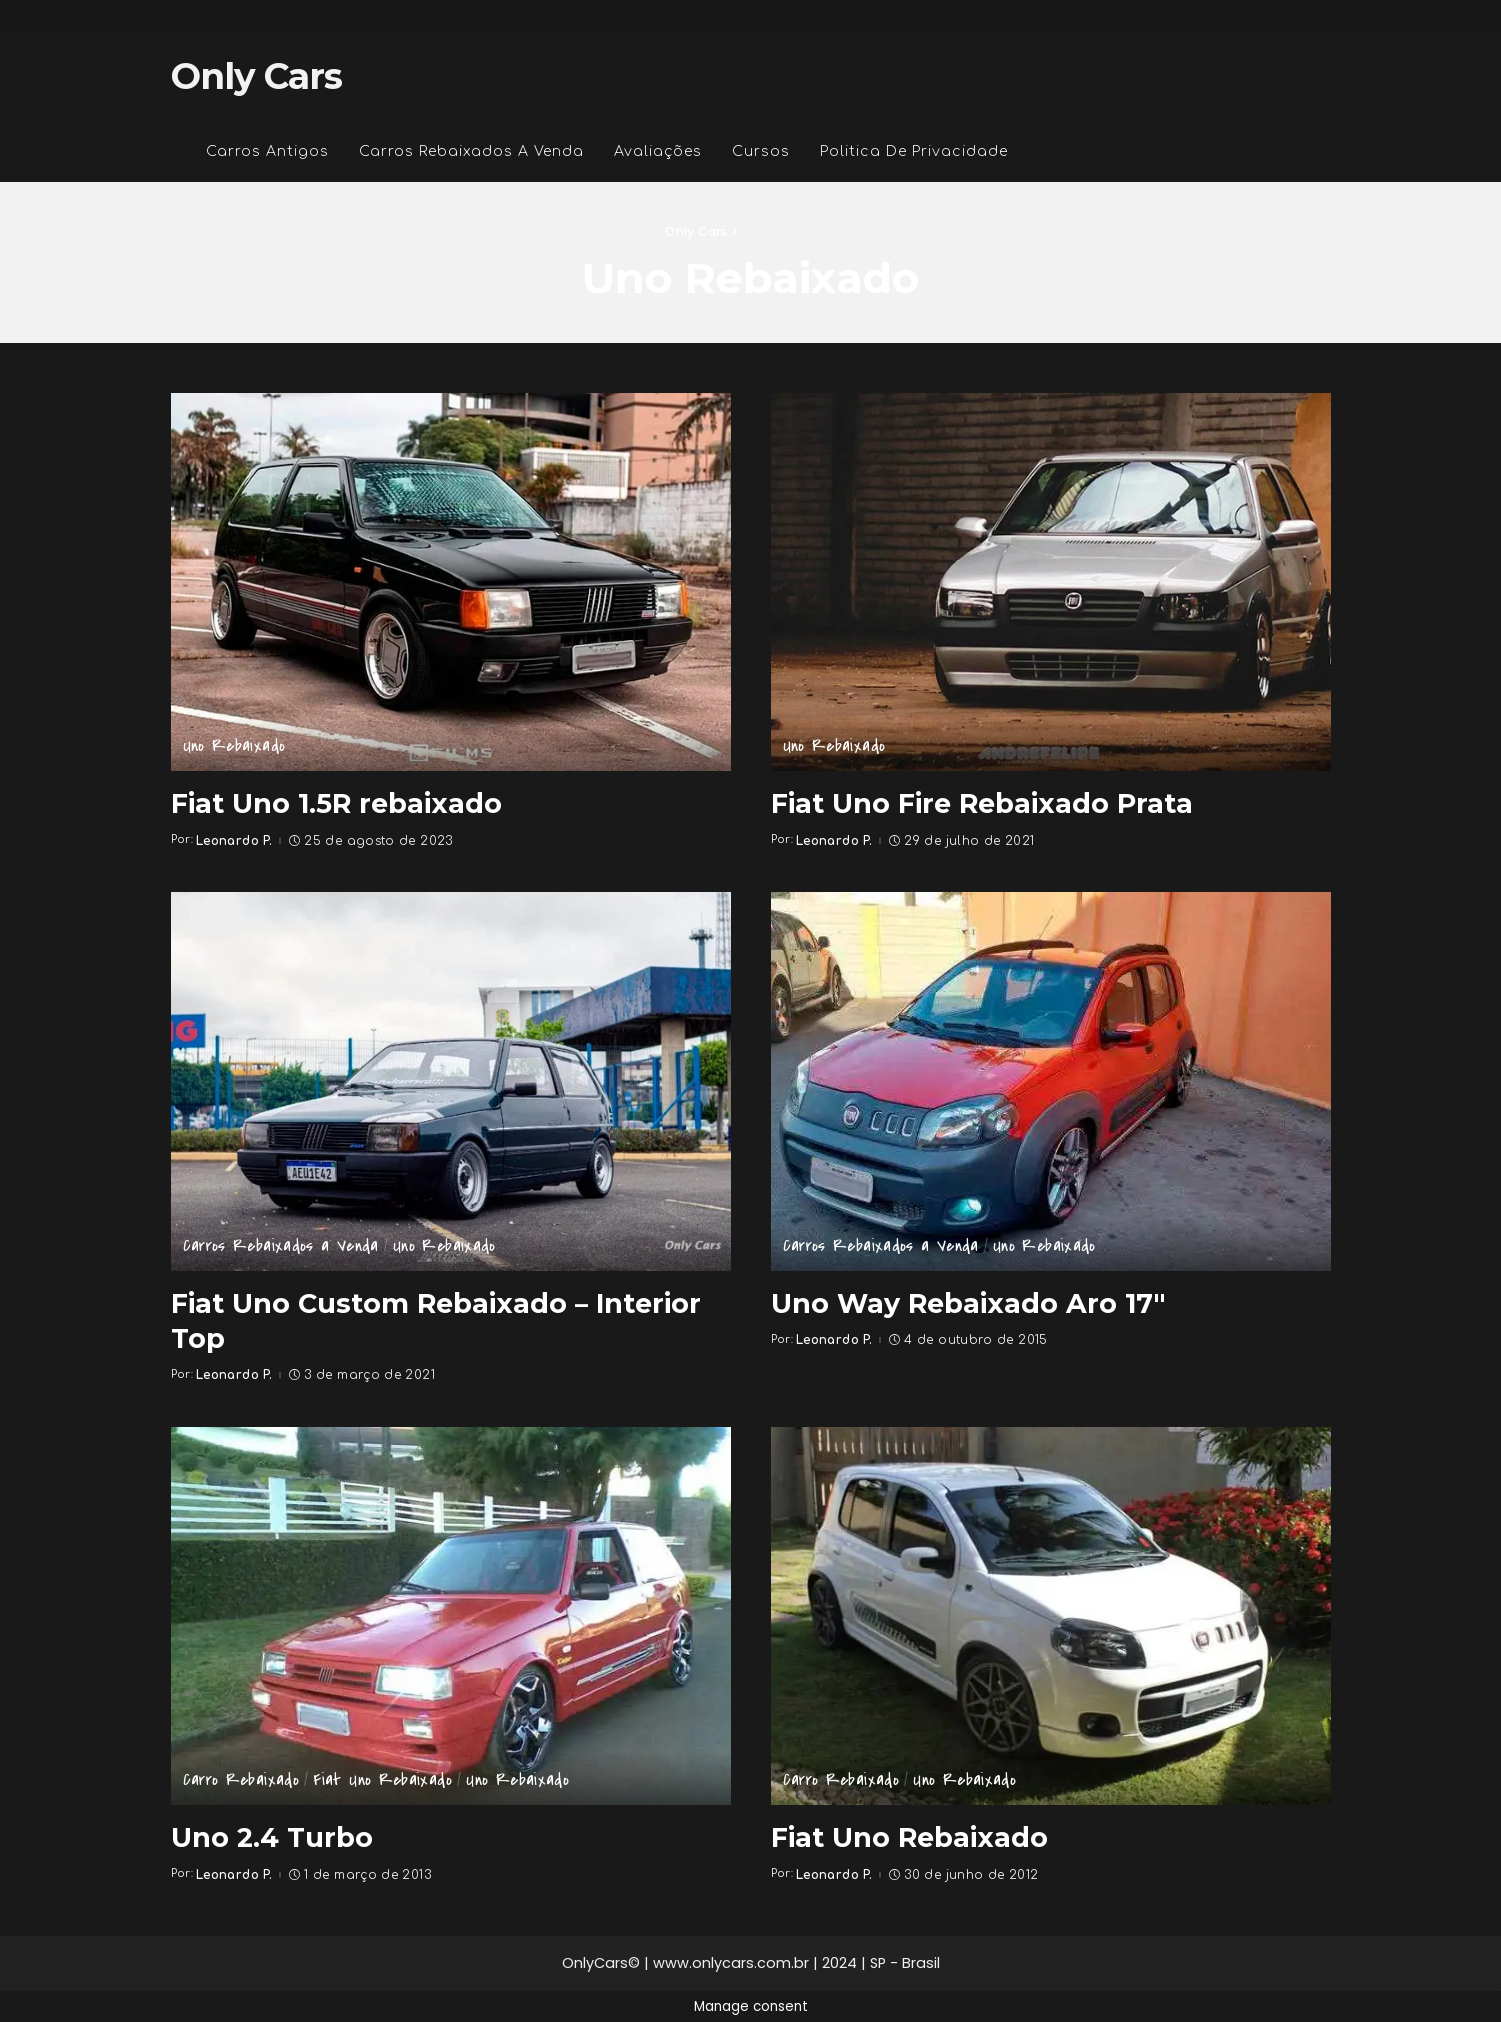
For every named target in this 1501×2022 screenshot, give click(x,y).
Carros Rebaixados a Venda (281, 1246)
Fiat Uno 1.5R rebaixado (339, 803)
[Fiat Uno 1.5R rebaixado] (451, 582)
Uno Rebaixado (234, 747)
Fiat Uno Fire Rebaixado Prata (986, 803)
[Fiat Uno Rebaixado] (1051, 1615)
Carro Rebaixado (241, 1780)
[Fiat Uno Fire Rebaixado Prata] (1051, 582)
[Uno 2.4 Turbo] (451, 1615)
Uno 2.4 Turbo (273, 1836)
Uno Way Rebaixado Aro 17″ (971, 1302)
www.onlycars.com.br (731, 1962)
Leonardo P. (234, 840)
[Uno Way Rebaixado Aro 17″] (1051, 1081)
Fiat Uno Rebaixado (382, 1780)
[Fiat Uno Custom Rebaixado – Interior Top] (451, 1081)
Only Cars (257, 76)
